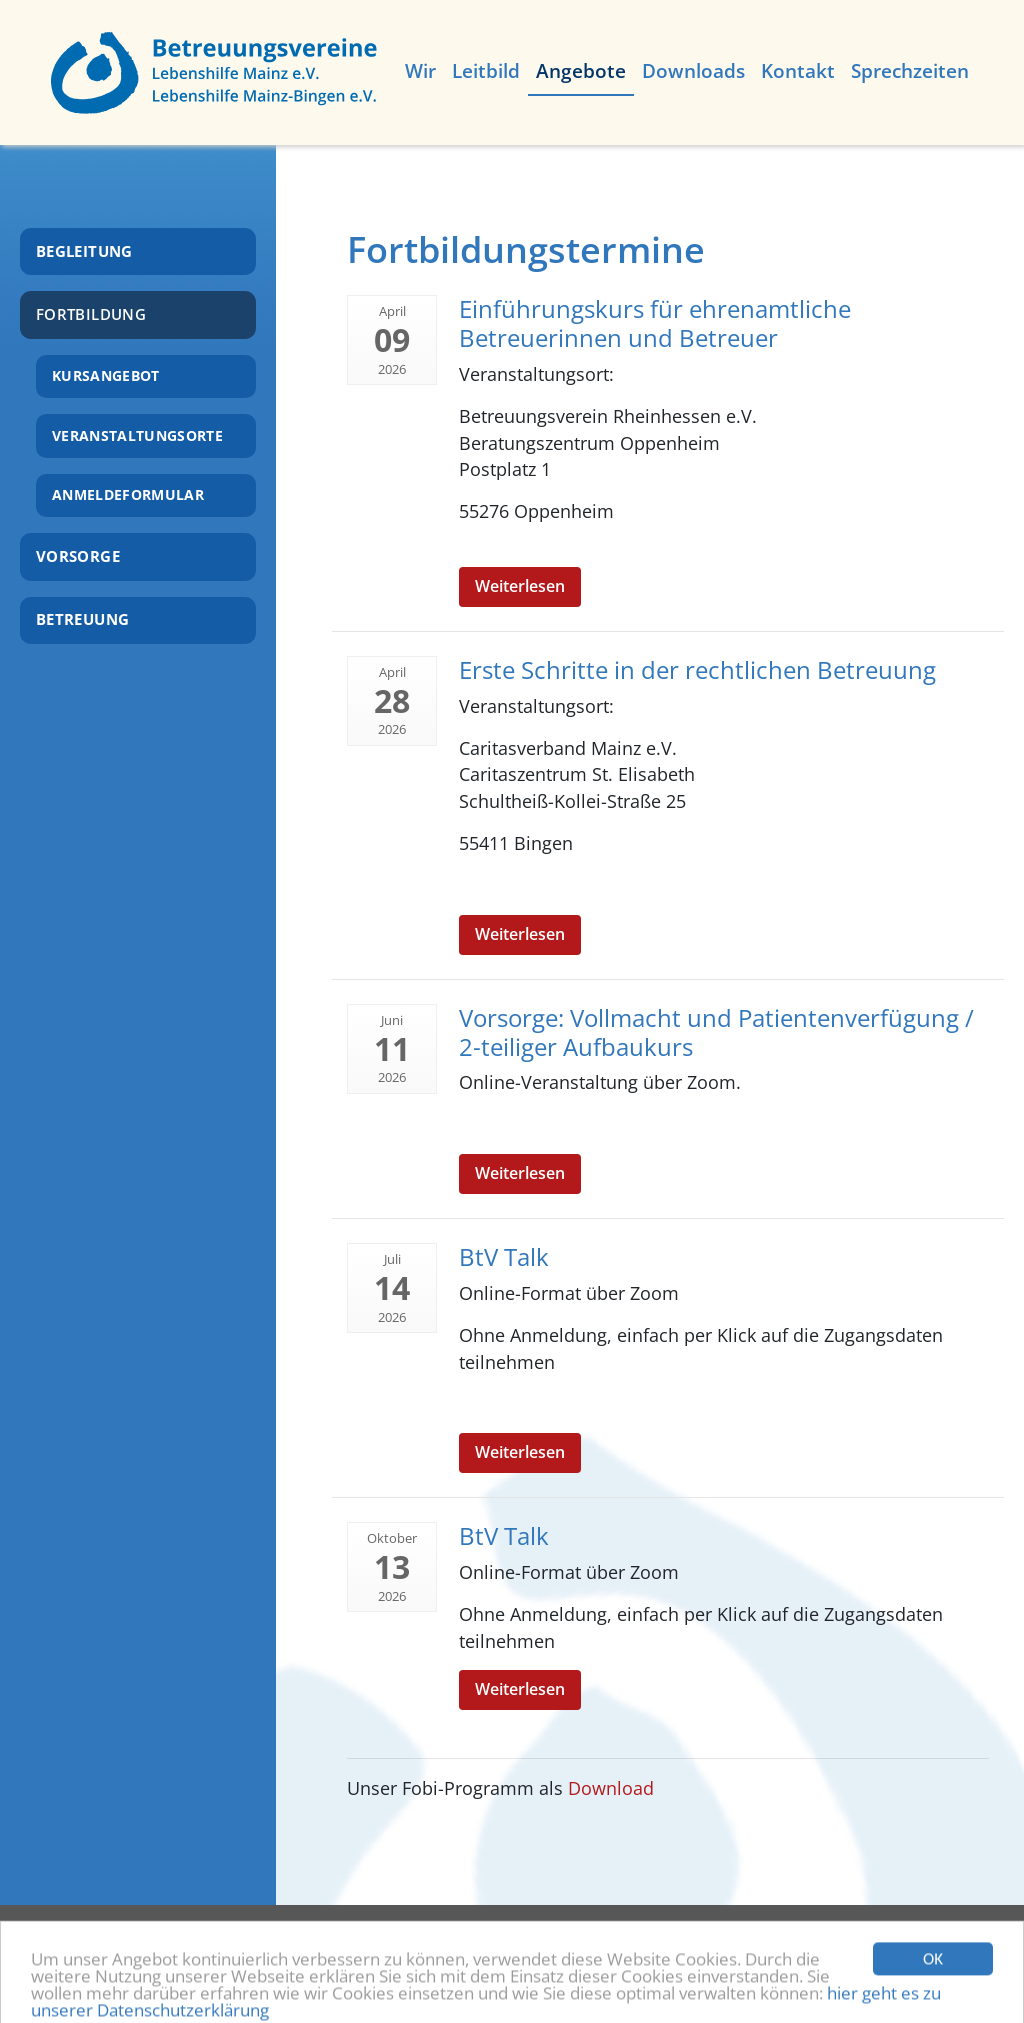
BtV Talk (504, 1256)
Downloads (693, 70)
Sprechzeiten (910, 70)
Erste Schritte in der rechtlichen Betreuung (697, 669)
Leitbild (486, 70)
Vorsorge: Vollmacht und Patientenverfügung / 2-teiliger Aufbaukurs (716, 1032)
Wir (420, 70)
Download (611, 1788)
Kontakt (798, 70)
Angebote (581, 70)
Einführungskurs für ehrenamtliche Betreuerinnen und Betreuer (655, 323)
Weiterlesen (520, 586)
